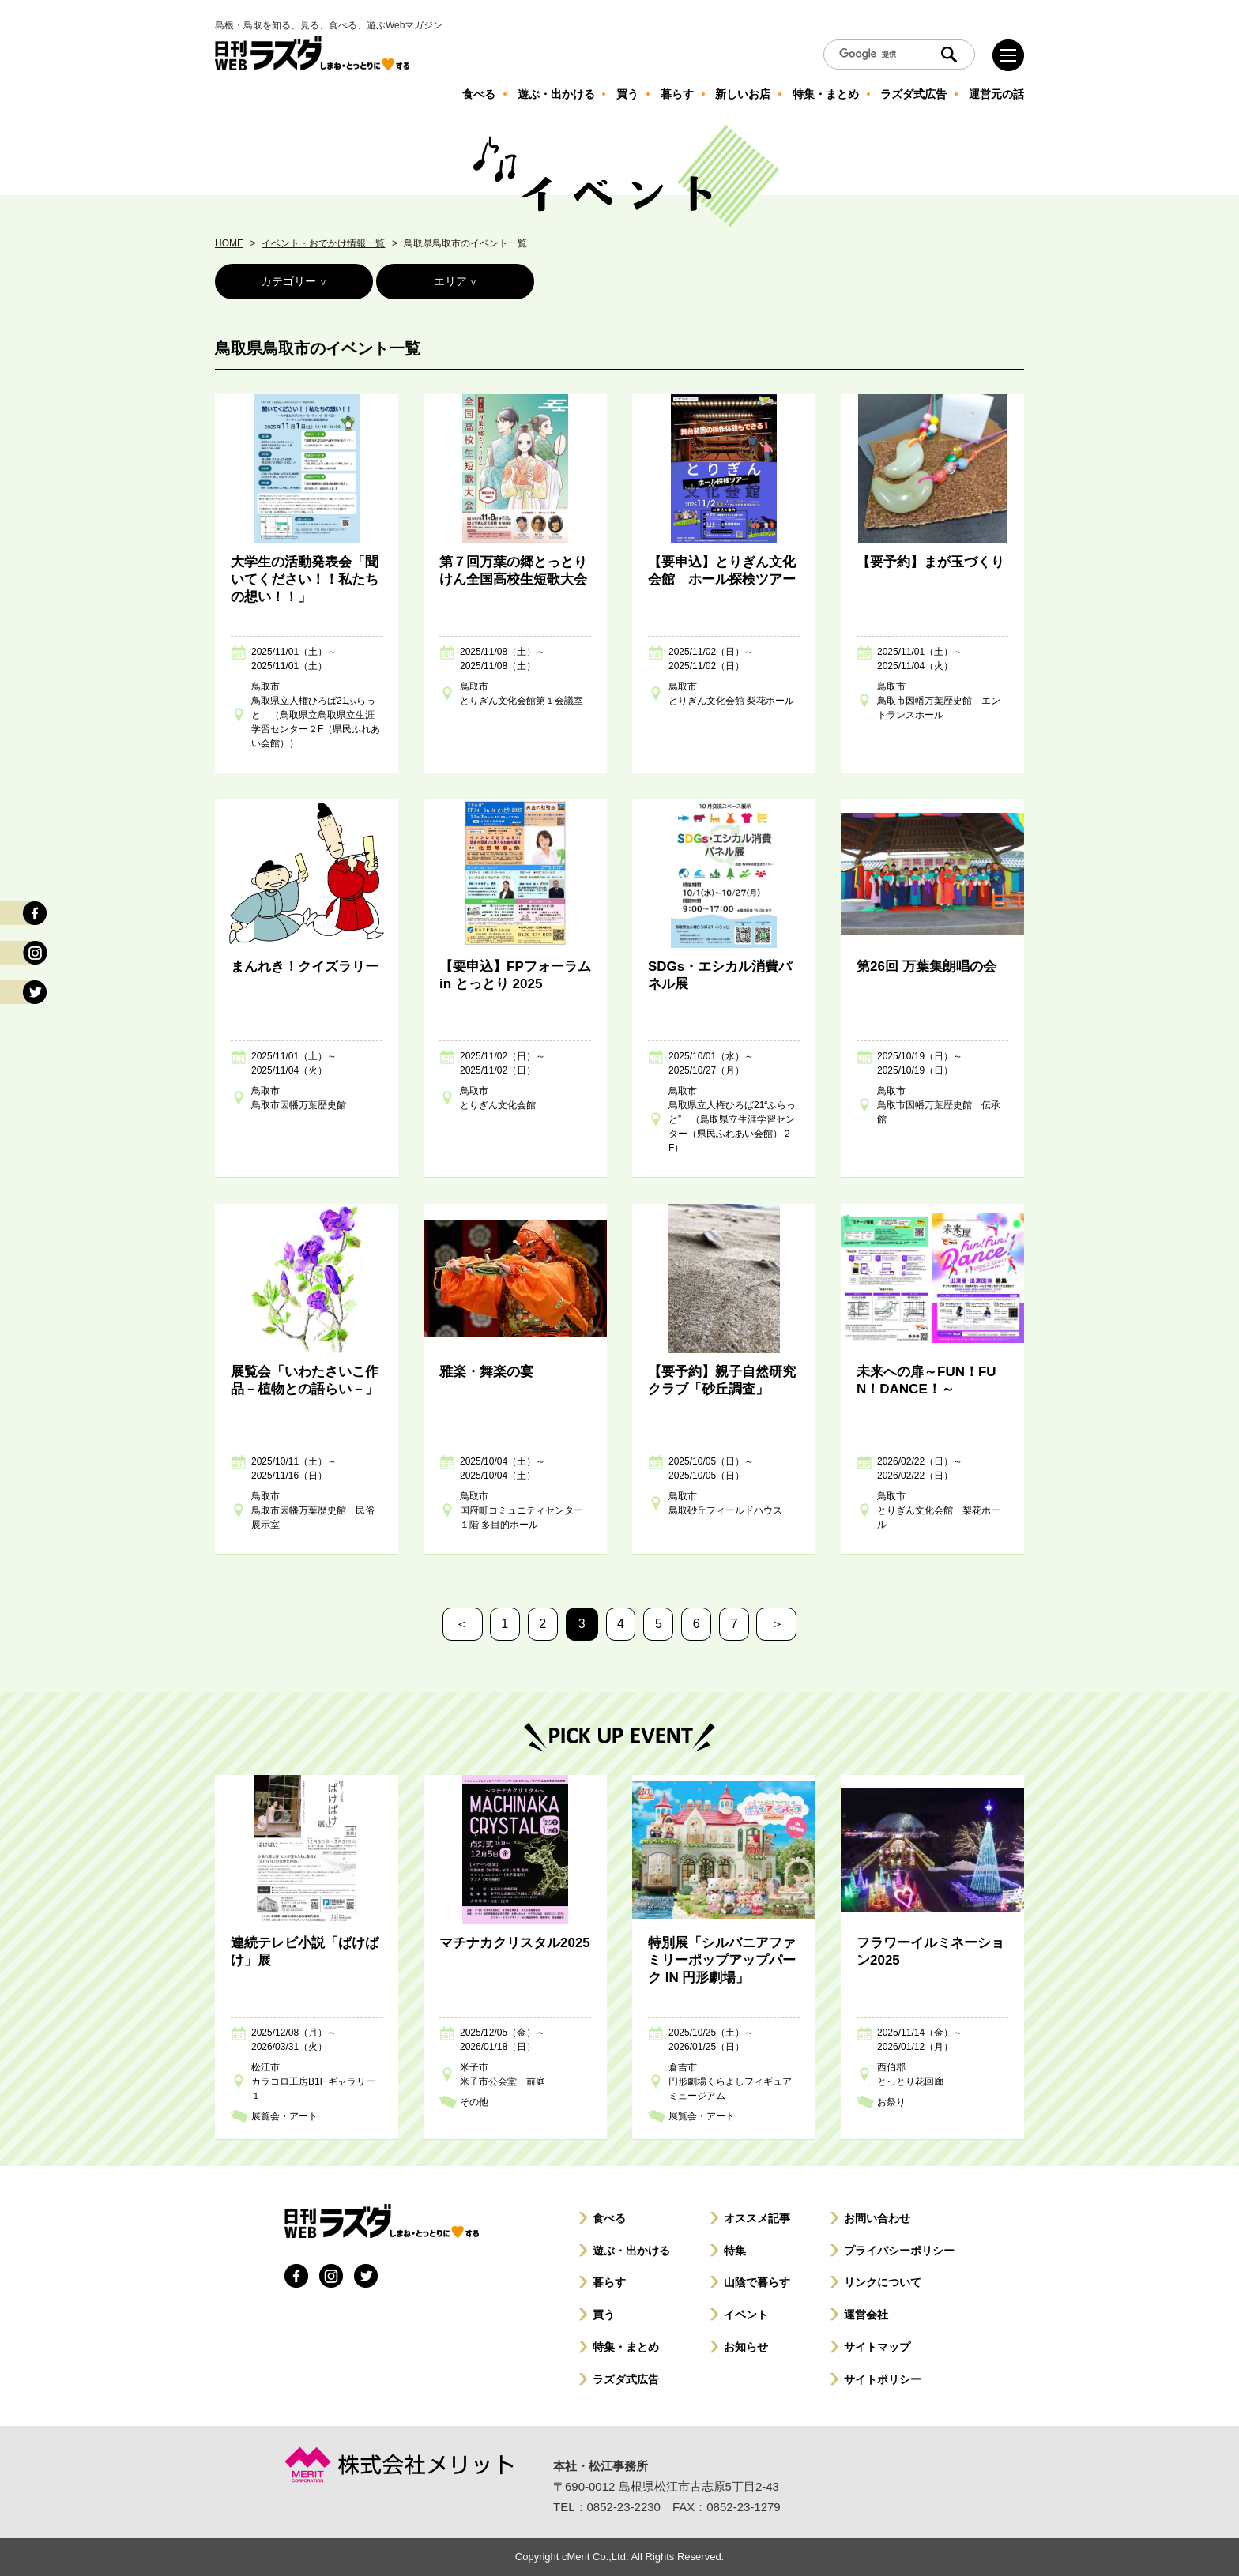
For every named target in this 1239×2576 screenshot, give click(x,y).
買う (604, 2314)
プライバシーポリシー (899, 2250)
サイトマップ (877, 2347)
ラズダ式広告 (626, 2379)
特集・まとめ (626, 2347)
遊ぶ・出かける (631, 2250)
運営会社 (866, 2314)
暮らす (609, 2282)
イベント (746, 2314)
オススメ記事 (757, 2218)
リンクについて (882, 2282)
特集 (735, 2250)
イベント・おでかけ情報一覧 (323, 243)
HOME (229, 243)
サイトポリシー (882, 2379)
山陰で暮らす (757, 2282)
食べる (609, 2218)
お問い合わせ (877, 2218)
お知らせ (746, 2347)
